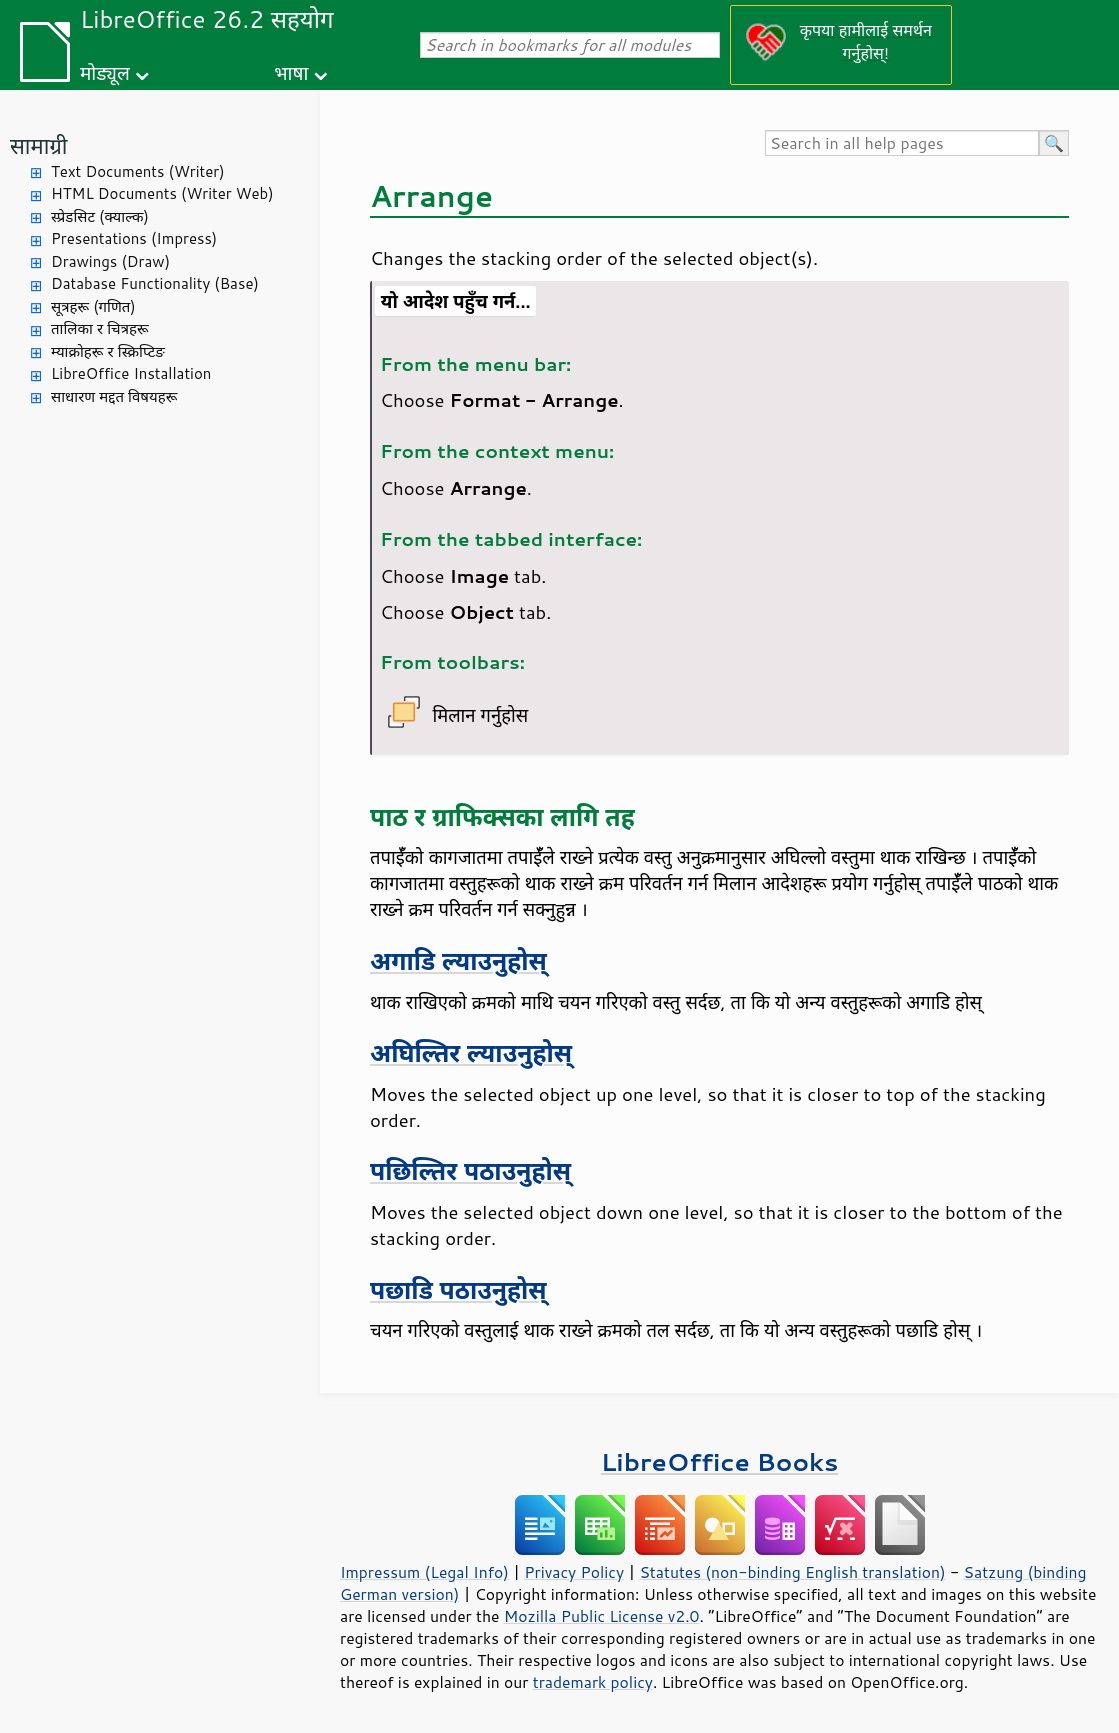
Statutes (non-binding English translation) (792, 1572)
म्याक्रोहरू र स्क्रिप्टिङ (108, 351)
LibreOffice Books (720, 1461)
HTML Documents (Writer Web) (162, 193)
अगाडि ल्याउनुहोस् (458, 960)
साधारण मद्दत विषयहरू (114, 396)
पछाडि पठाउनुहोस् (458, 1289)
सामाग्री (39, 145)
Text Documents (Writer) (138, 171)
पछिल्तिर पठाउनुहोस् (470, 1170)
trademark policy (593, 1682)
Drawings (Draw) (110, 261)
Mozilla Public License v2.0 (602, 1616)
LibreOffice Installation (131, 373)
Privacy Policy (574, 1572)
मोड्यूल (105, 72)
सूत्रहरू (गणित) (93, 306)
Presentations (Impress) (134, 238)
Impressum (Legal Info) (424, 1572)
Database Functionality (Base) (155, 283)
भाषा (291, 72)
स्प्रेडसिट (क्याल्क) (100, 216)
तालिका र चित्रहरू (100, 328)
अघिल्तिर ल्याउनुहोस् (471, 1052)
